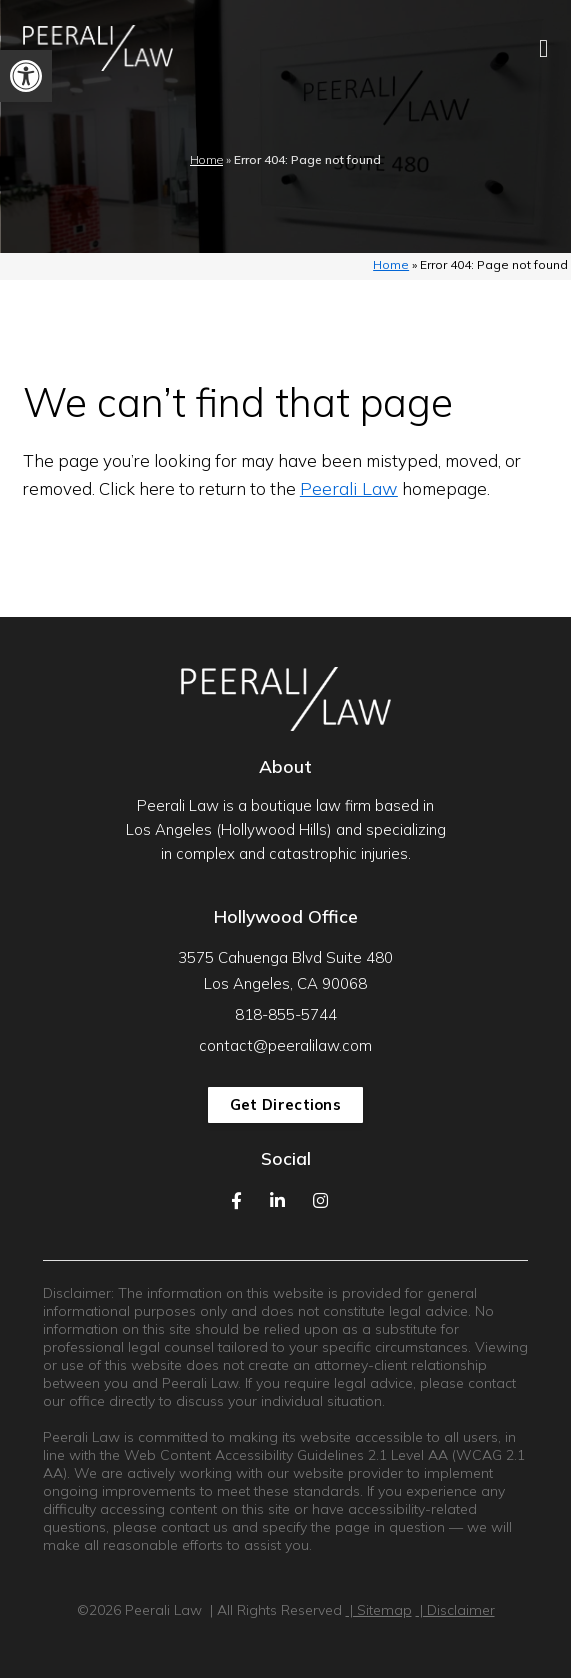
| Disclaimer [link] (455, 1610)
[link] (26, 76)
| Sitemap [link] (379, 1610)
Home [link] (206, 159)
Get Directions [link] (285, 1104)
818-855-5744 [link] (286, 1014)
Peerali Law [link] (349, 488)
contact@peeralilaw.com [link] (285, 1045)
